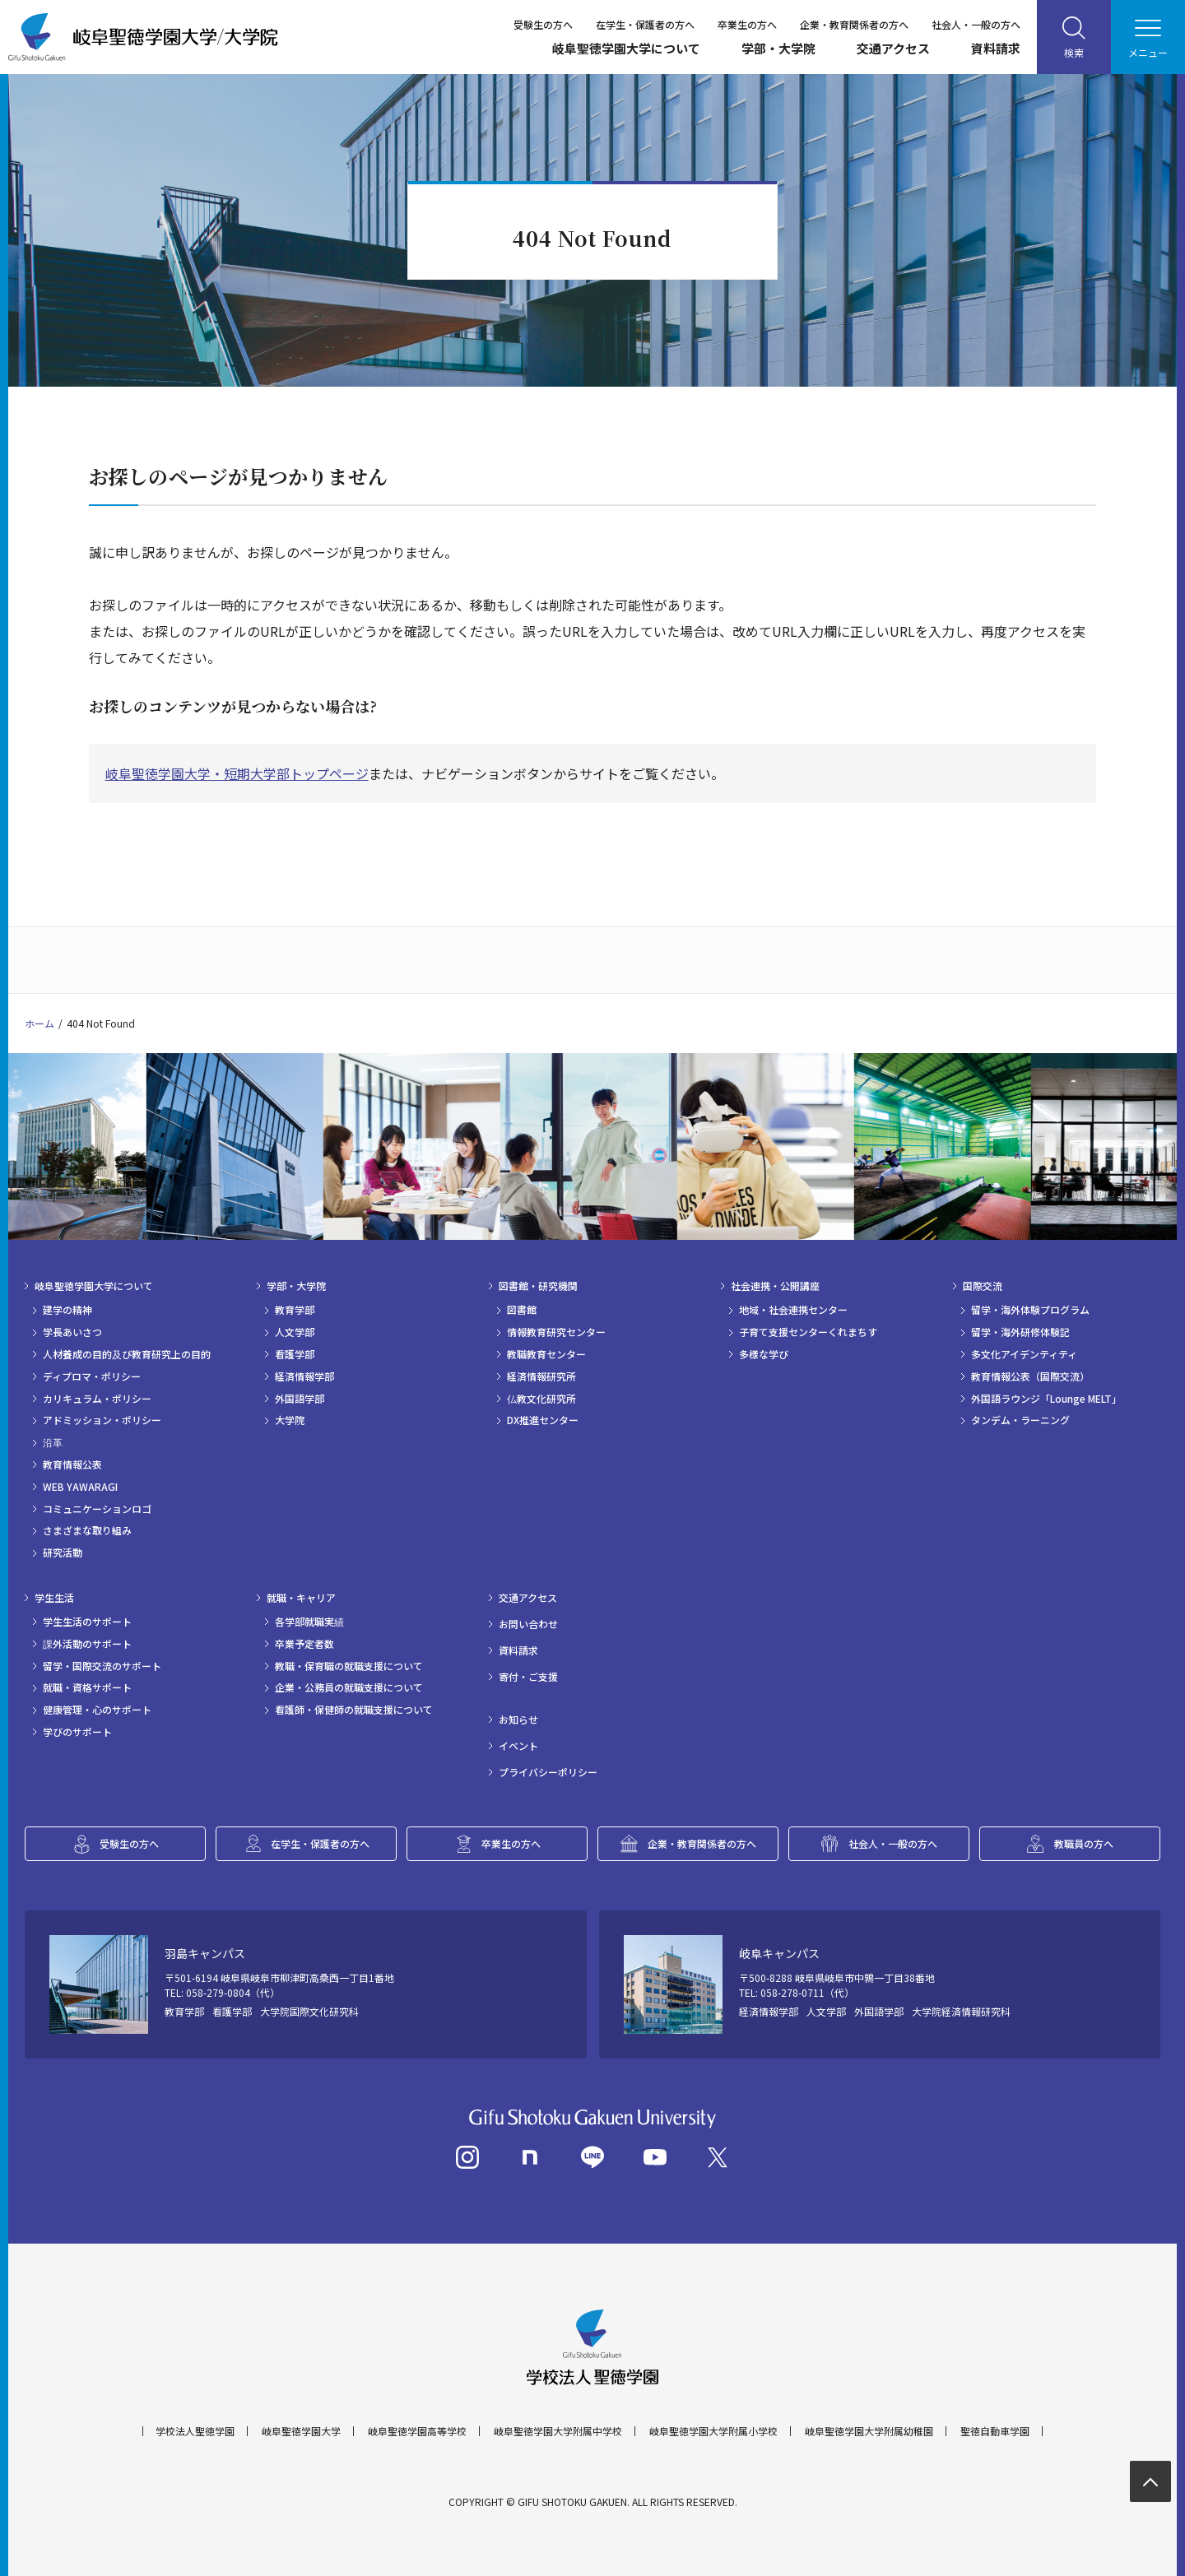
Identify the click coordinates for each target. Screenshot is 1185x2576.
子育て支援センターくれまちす (808, 1332)
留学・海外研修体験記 (1020, 1332)
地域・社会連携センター (793, 1309)
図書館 (522, 1309)
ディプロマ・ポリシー (92, 1376)
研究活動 (62, 1552)
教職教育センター (546, 1354)
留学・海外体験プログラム (1030, 1309)
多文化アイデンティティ (1024, 1354)
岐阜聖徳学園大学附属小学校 (713, 2431)
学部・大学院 (778, 48)
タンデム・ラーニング (1020, 1420)
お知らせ (518, 1719)
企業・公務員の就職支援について (349, 1687)
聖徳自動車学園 (994, 2431)
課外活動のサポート (87, 1643)
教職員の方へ (1083, 1843)
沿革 (53, 1442)
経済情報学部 (304, 1376)
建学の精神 (67, 1309)
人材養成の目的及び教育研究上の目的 (127, 1354)
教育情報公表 (72, 1464)
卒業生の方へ (747, 24)
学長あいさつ (72, 1332)
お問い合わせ (528, 1624)
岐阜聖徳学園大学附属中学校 (558, 2431)
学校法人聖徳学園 (195, 2431)
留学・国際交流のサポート (102, 1666)
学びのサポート (77, 1731)
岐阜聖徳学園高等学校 (417, 2431)
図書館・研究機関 (538, 1286)
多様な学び (763, 1354)
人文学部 (294, 1332)
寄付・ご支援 (528, 1677)
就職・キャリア (301, 1598)
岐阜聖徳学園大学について (626, 48)
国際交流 (982, 1286)
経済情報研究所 (541, 1376)
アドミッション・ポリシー (102, 1420)
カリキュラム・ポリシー (97, 1398)
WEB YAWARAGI (80, 1486)
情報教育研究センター (556, 1332)
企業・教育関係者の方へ (854, 24)
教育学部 (294, 1309)
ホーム (39, 1023)
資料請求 (995, 48)
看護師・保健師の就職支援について (354, 1709)
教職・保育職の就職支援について (349, 1666)
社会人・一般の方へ (976, 24)
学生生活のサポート (87, 1621)
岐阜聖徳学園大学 (301, 2431)
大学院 (289, 1420)
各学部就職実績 (309, 1621)
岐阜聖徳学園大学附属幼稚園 (869, 2431)
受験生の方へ (543, 24)
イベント (518, 1746)
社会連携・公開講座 (775, 1286)
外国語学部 (299, 1398)
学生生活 (54, 1598)
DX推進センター (543, 1420)
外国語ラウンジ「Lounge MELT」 (1046, 1398)
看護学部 (294, 1354)
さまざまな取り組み (87, 1530)
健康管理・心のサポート (97, 1709)
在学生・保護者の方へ (645, 24)
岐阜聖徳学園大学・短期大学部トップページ (237, 773)
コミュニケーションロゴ (97, 1508)
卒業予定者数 (304, 1643)
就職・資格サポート (87, 1687)
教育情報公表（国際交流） (1030, 1376)
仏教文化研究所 (541, 1398)
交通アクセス (893, 48)
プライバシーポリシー (548, 1772)
